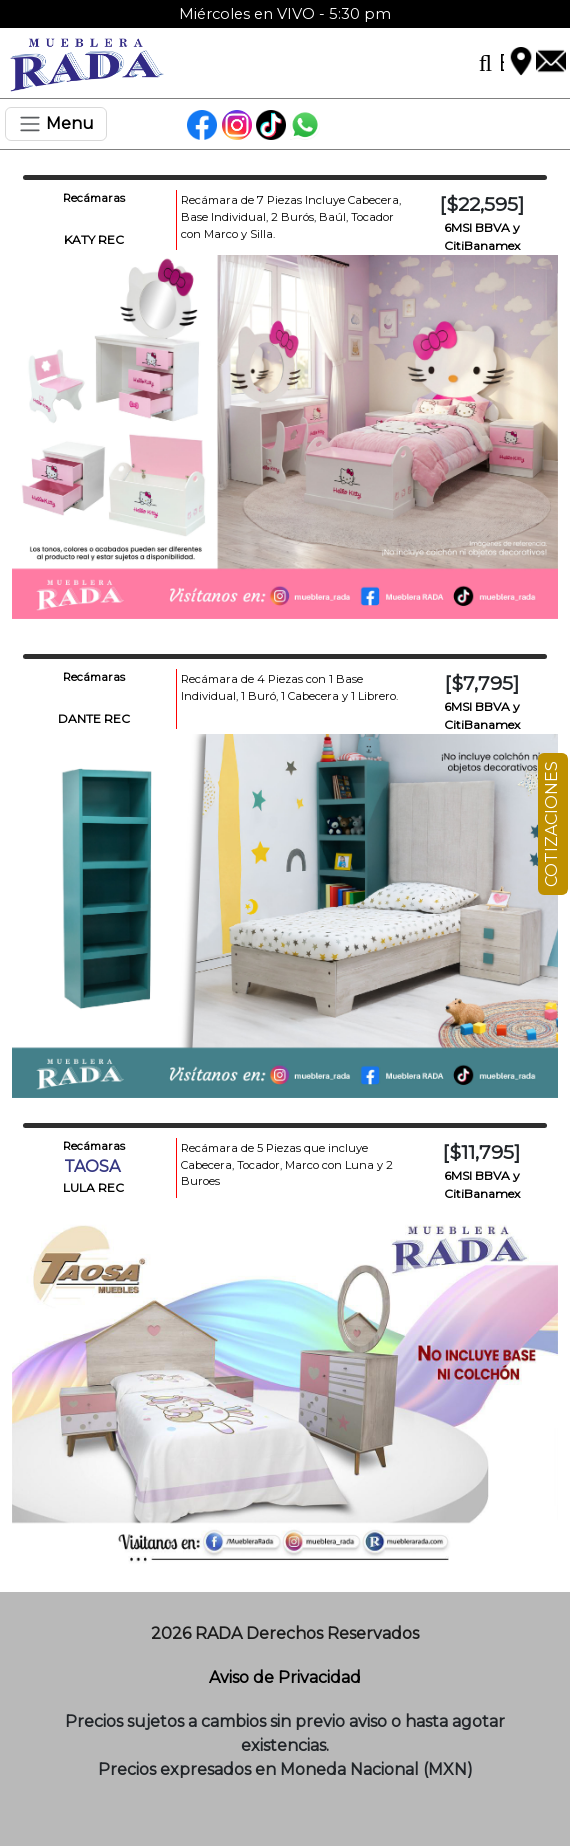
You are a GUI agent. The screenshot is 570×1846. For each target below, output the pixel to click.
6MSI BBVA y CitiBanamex (482, 236)
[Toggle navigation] (56, 124)
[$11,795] (481, 1152)
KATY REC (94, 239)
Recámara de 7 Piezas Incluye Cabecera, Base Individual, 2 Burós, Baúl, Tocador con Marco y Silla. (291, 217)
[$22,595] (482, 204)
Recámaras (94, 198)
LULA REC (93, 1187)
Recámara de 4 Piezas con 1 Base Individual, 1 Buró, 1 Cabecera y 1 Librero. (289, 687)
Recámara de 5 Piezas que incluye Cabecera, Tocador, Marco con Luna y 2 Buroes (287, 1165)
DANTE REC (94, 718)
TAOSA (94, 1166)
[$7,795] (482, 683)
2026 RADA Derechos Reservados (285, 1633)
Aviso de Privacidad (285, 1677)
